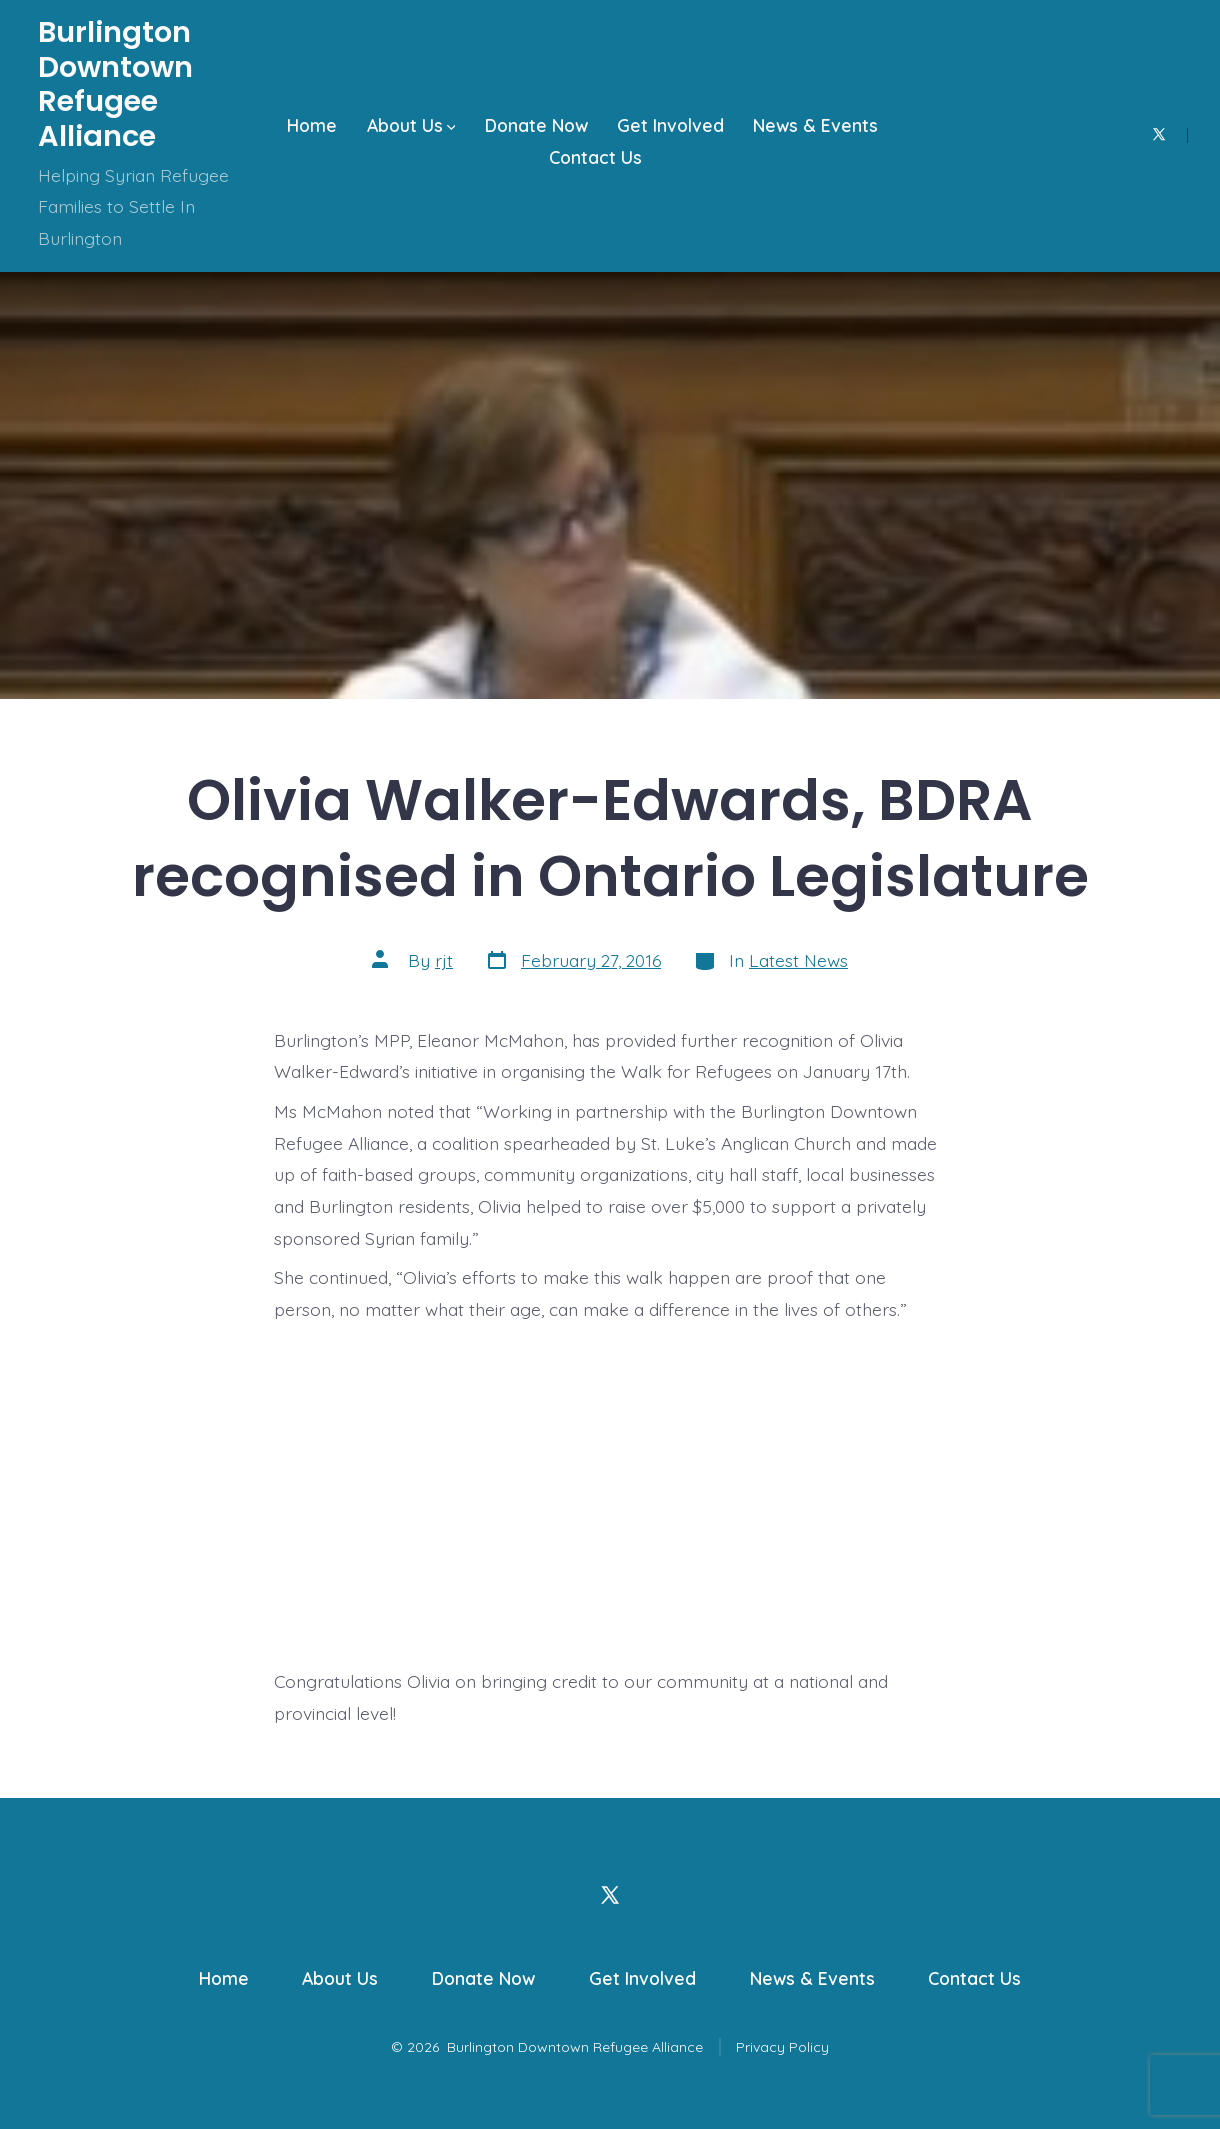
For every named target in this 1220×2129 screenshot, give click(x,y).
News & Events (815, 125)
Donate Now (536, 125)
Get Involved (670, 125)
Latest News (798, 960)
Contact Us (595, 157)
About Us (411, 125)
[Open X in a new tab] (1159, 134)
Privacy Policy (782, 2047)
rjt (444, 960)
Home (312, 125)
